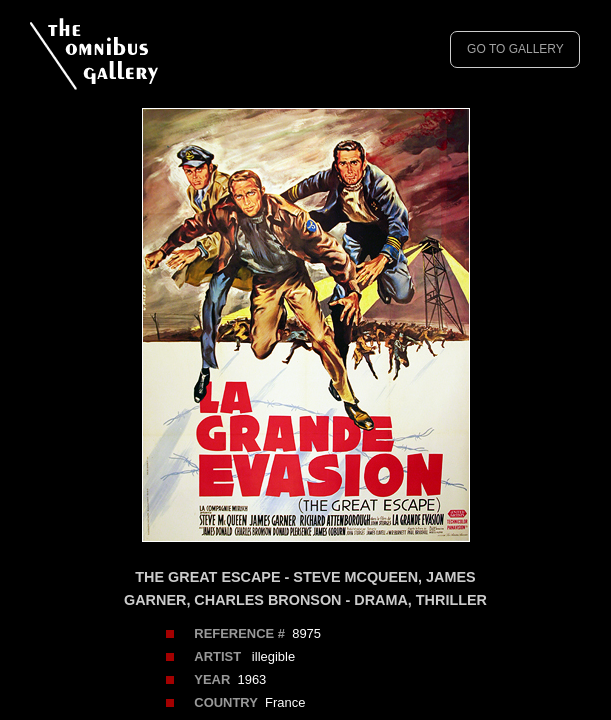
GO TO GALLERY (515, 49)
